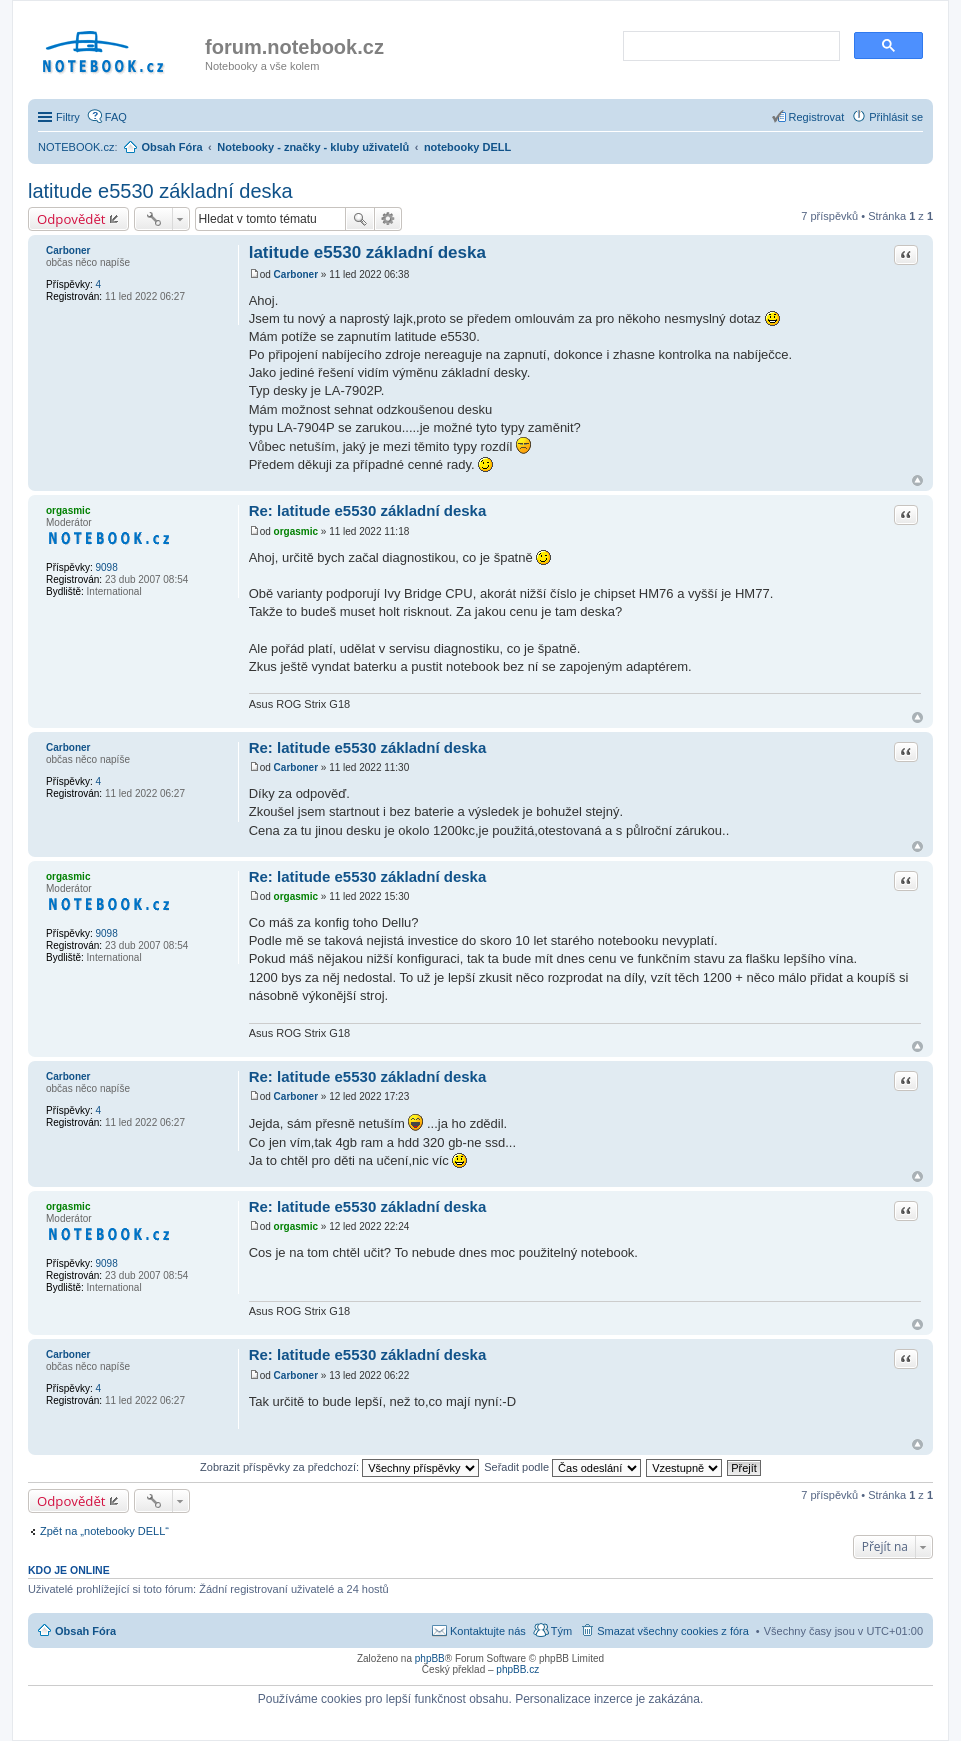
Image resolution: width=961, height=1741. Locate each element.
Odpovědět (71, 219)
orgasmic (68, 510)
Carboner (68, 250)
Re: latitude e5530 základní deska (368, 510)
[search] (729, 47)
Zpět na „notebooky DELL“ (104, 1531)
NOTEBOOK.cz (76, 147)
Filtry (68, 117)
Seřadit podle (562, 1467)
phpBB (430, 1658)
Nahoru (917, 480)
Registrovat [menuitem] (817, 117)
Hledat (360, 219)
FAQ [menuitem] (116, 117)
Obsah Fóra (85, 1631)
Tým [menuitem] (561, 1631)
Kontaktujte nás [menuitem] (488, 1631)
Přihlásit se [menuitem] (896, 117)
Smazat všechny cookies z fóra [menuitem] (673, 1631)
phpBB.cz (517, 1669)
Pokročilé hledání (388, 219)
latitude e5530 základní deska (160, 191)
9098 (106, 567)
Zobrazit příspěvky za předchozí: (339, 1467)
